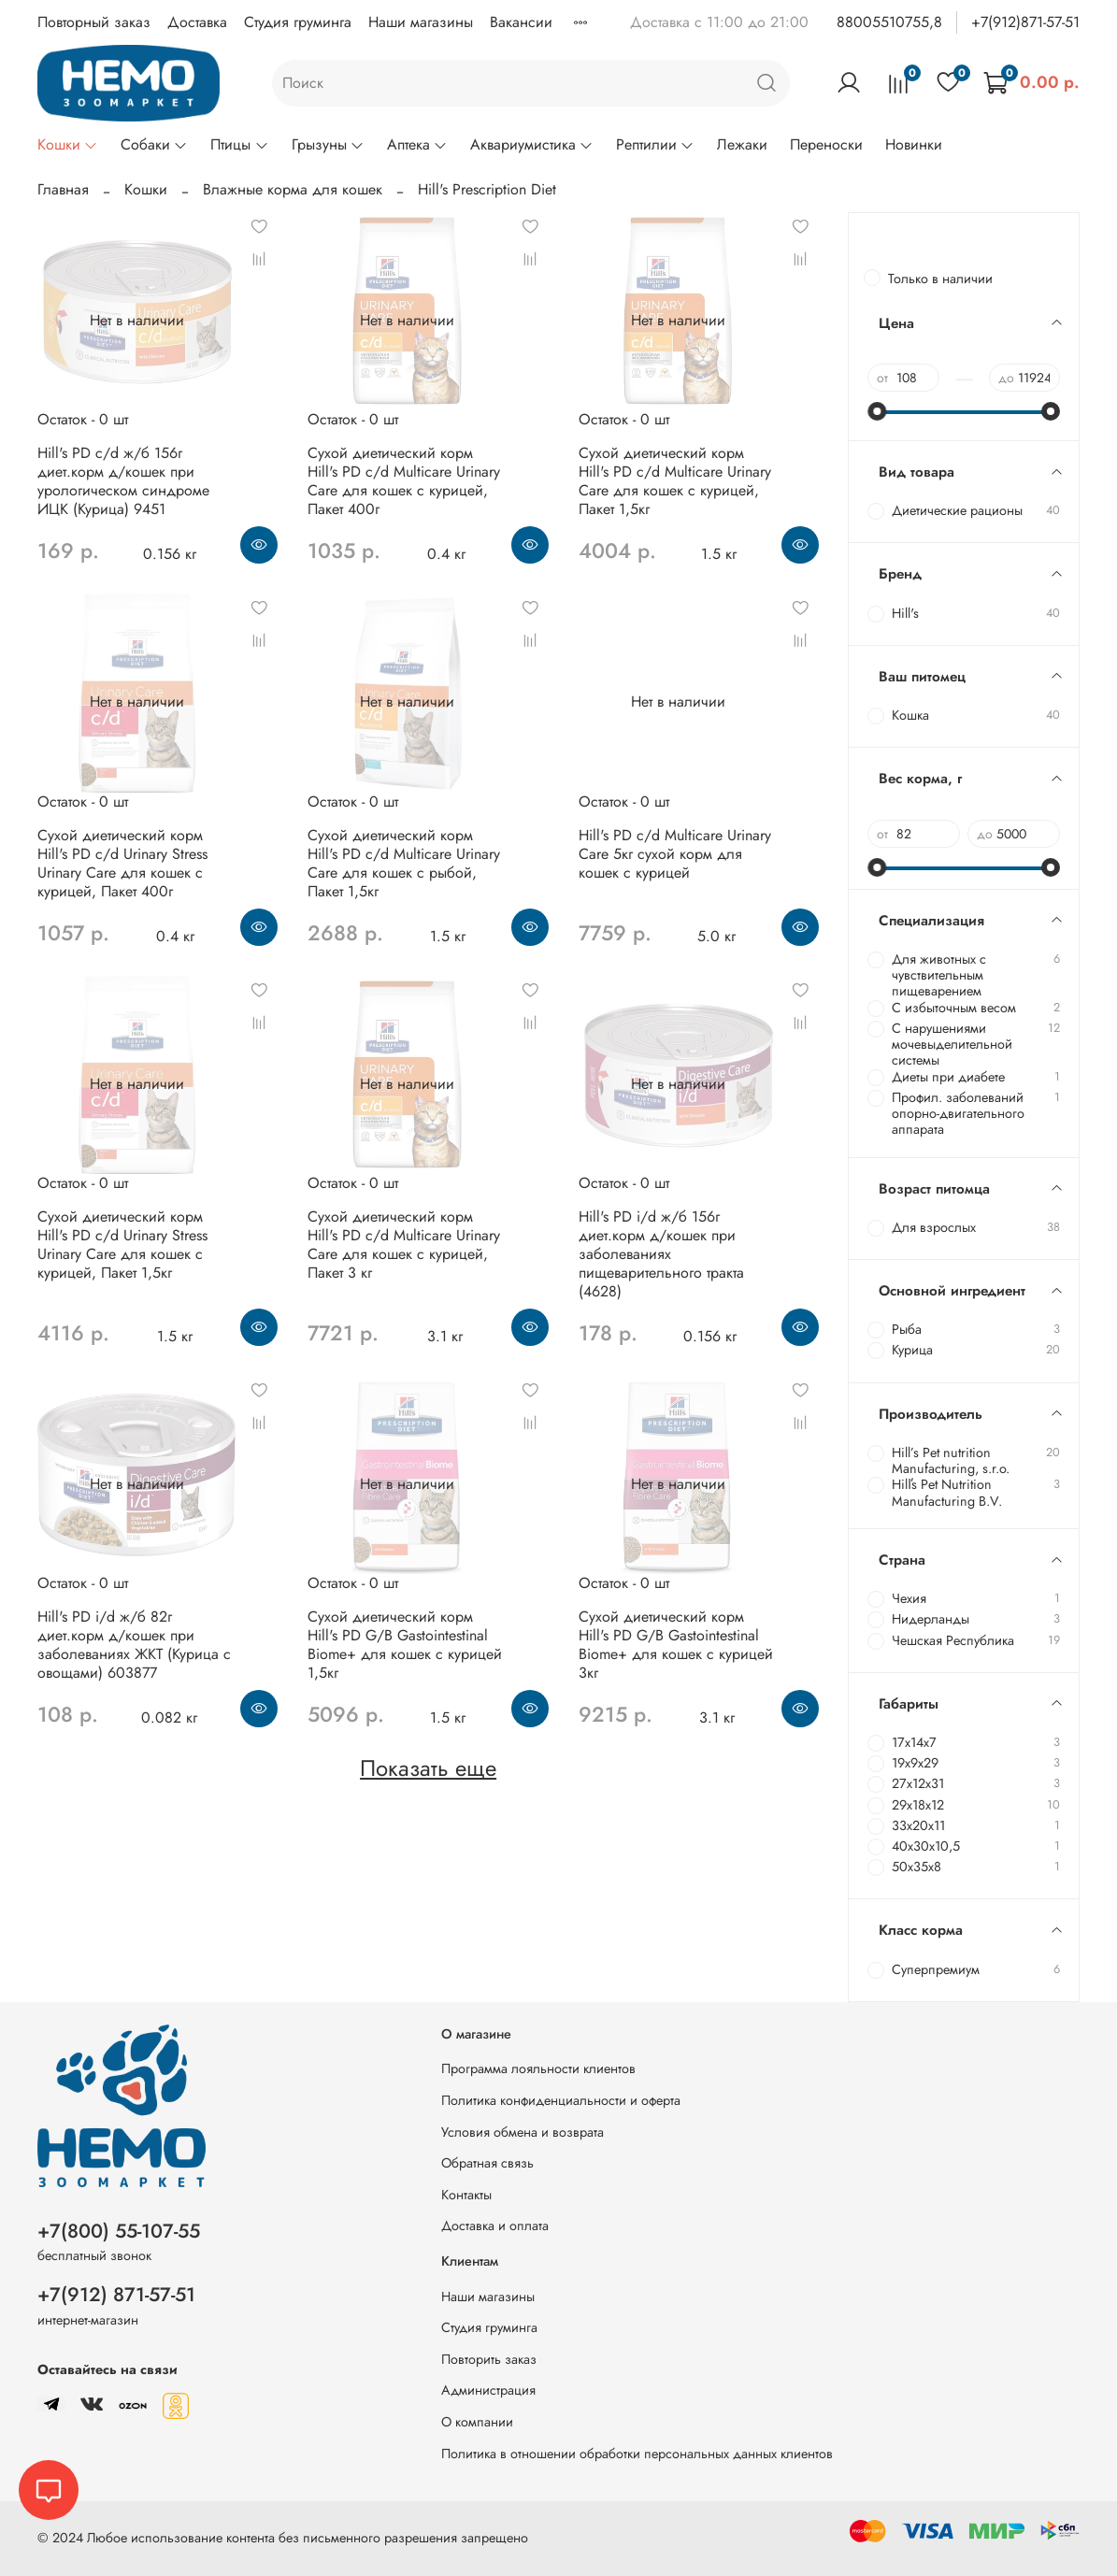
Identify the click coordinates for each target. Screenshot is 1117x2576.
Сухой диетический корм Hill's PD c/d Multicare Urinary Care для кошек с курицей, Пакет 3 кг (404, 1244)
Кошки (67, 144)
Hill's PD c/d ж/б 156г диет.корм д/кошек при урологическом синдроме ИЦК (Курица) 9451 (123, 481)
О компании (477, 2421)
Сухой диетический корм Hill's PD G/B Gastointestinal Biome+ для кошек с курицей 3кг (676, 1644)
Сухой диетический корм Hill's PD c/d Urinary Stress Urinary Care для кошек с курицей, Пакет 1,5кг (122, 1244)
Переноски (826, 144)
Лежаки (742, 144)
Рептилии (655, 144)
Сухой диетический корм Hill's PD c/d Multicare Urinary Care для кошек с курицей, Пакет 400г (404, 481)
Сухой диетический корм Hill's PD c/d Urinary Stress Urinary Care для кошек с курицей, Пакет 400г (122, 863)
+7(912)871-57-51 (1025, 22)
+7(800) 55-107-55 (118, 2231)
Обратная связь (487, 2163)
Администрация (488, 2390)
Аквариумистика (532, 144)
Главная (63, 189)
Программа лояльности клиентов (538, 2068)
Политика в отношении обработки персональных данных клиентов (637, 2453)
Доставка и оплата (495, 2225)
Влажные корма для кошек (292, 189)
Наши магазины (420, 22)
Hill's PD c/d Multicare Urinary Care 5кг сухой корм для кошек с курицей (675, 853)
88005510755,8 (889, 22)
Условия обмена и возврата (522, 2132)
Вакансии (521, 22)
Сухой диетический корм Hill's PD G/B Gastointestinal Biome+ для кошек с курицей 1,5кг (405, 1644)
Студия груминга (297, 22)
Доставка (197, 22)
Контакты (466, 2194)
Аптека (417, 144)
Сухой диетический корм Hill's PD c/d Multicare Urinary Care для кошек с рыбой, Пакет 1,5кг (404, 863)
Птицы (239, 144)
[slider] (877, 411)
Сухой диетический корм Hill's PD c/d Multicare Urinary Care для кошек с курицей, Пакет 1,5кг (675, 481)
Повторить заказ (489, 2359)
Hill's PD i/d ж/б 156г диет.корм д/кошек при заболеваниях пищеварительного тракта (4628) (661, 1254)
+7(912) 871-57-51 (116, 2295)
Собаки (154, 144)
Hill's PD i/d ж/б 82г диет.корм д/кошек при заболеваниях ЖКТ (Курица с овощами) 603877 (134, 1644)
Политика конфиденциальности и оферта (560, 2100)
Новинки (913, 144)
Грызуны (328, 144)
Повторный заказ (93, 22)
